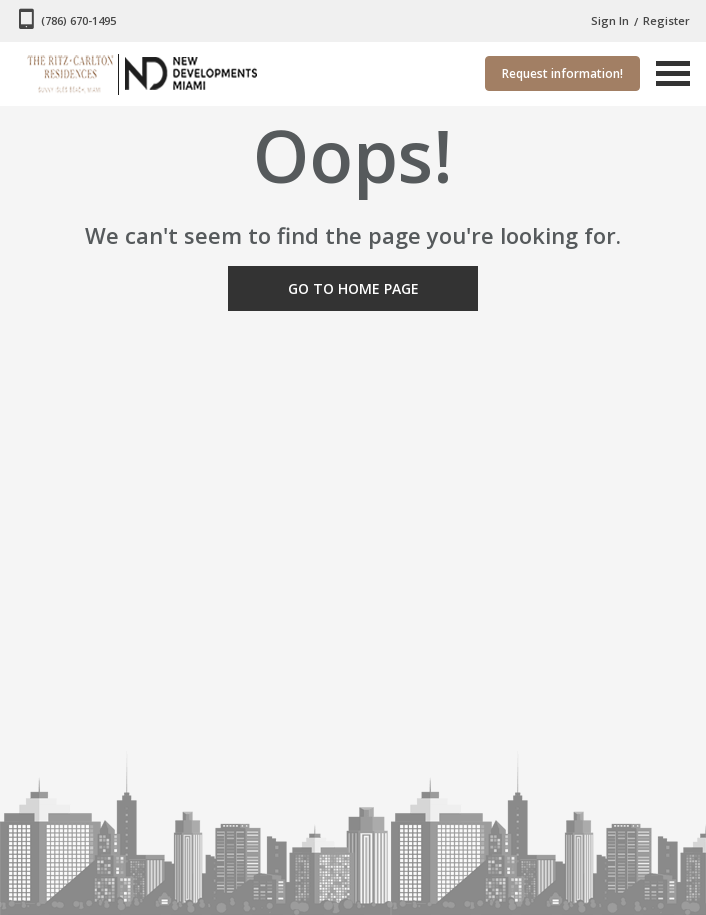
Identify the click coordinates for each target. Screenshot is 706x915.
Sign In (610, 20)
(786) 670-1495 (78, 20)
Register (666, 20)
